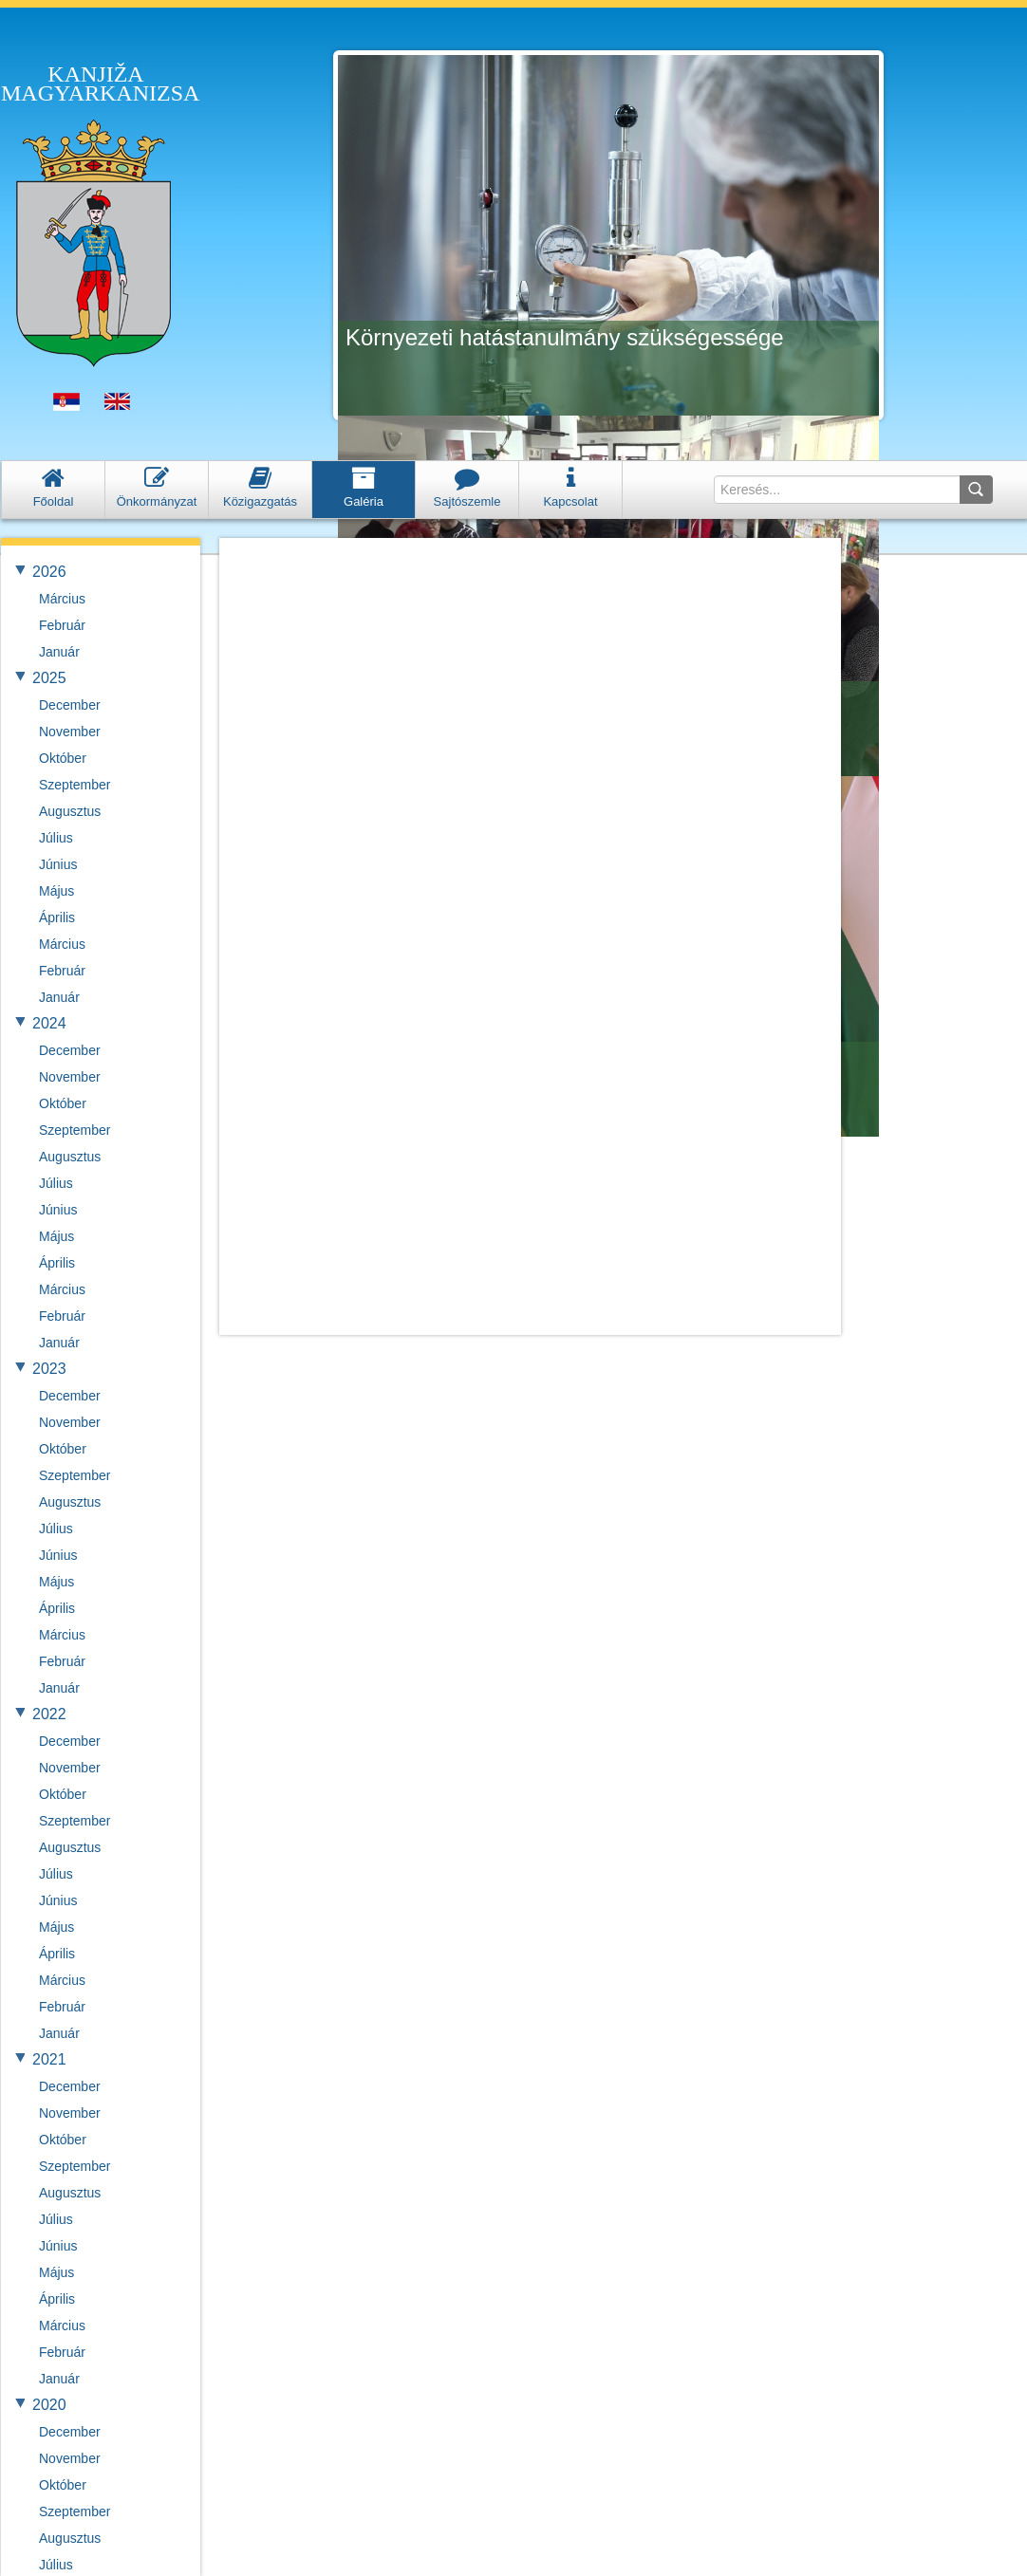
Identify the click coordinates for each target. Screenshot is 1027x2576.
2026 (49, 572)
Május (56, 891)
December (70, 705)
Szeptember (74, 784)
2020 (49, 2405)
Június (58, 864)
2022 (49, 1714)
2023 (49, 1369)
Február (62, 625)
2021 (49, 2059)
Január (59, 651)
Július (56, 837)
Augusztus (70, 811)
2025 (49, 678)
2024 (49, 1023)
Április (57, 917)
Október (62, 758)
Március (62, 598)
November (70, 731)
